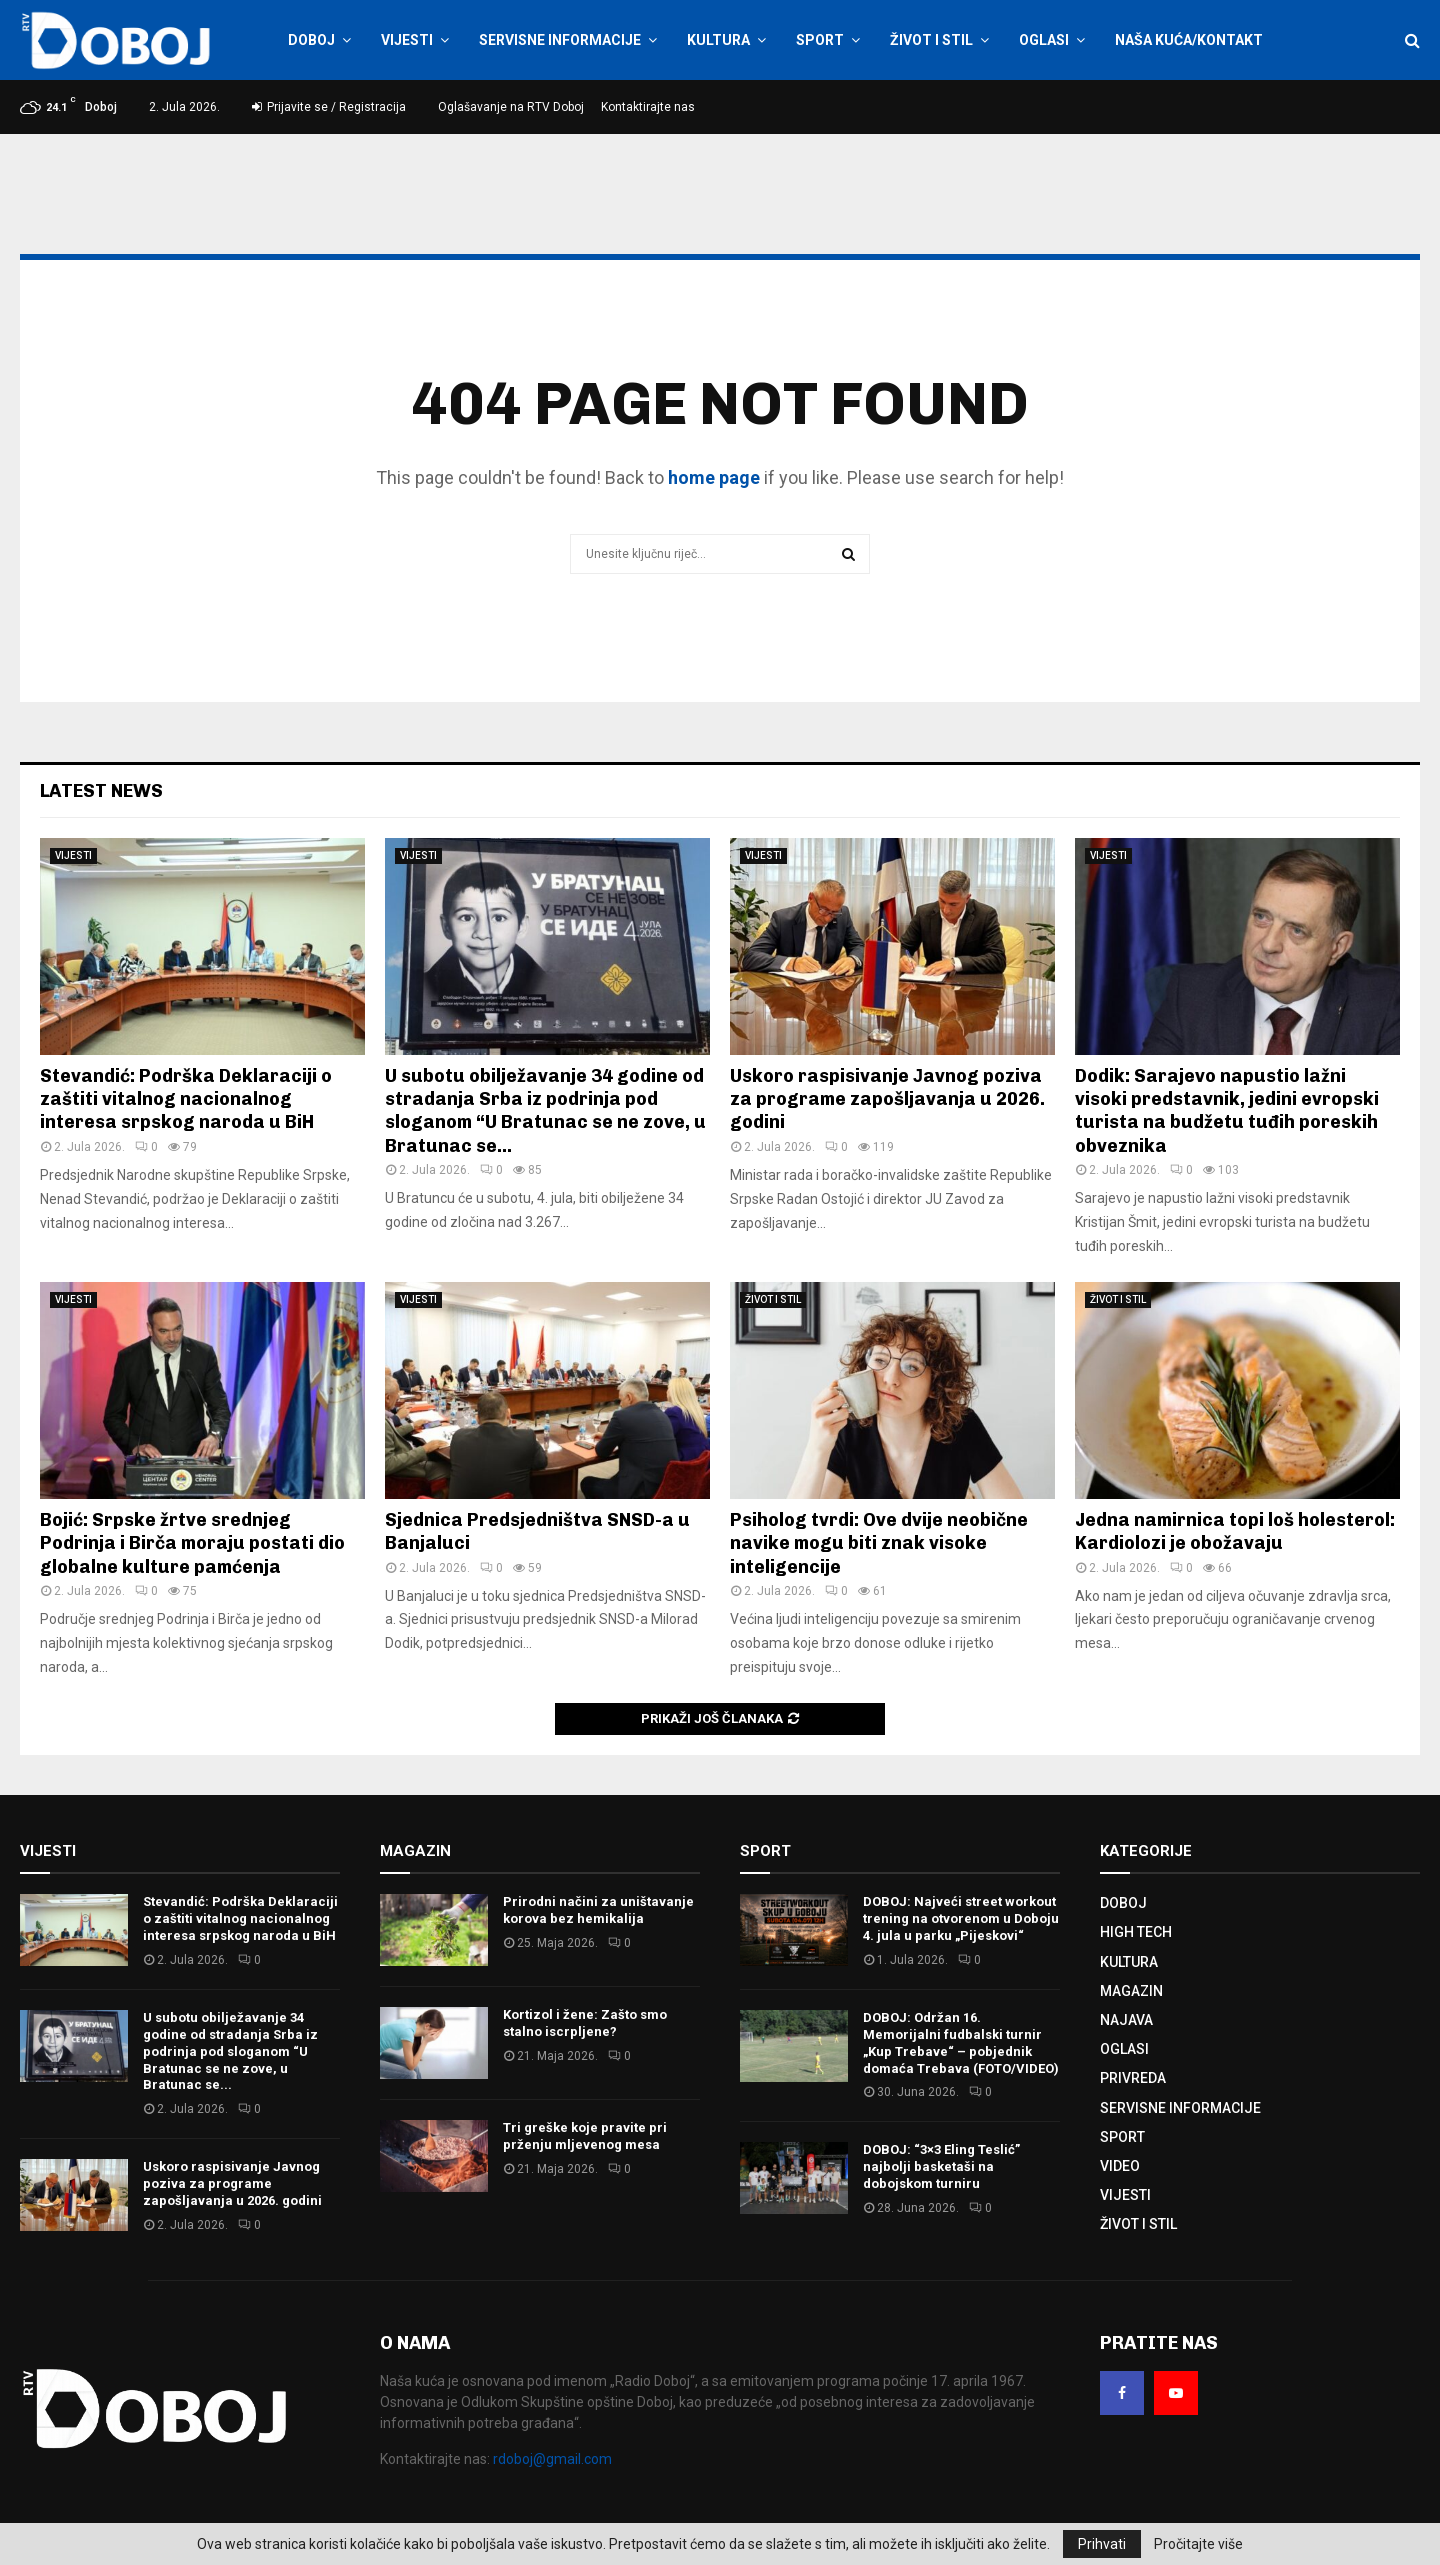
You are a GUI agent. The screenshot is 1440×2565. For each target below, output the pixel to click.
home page (714, 477)
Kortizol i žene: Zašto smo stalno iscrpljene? (585, 2023)
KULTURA (718, 40)
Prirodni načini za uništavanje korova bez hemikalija (598, 1910)
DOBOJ (311, 40)
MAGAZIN (1131, 1991)
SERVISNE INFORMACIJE (560, 40)
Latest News (101, 791)
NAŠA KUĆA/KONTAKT (1189, 40)
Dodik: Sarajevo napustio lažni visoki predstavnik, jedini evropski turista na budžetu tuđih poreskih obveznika (1227, 1111)
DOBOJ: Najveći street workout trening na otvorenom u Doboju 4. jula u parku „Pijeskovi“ (961, 1918)
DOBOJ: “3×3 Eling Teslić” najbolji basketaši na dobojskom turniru (941, 2166)
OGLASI (1044, 40)
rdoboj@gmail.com (552, 2459)
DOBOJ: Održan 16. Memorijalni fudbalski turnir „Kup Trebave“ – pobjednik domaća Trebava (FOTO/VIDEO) (961, 2043)
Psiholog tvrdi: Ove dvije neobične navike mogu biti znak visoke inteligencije (879, 1543)
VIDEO (1120, 2166)
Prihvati (1102, 2544)
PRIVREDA (1133, 2078)
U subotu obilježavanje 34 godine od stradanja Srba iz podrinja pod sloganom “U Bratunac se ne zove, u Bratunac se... (545, 1111)
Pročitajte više (1198, 2544)
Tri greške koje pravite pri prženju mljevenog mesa (585, 2136)
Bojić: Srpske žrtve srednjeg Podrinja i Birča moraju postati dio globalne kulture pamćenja (192, 1543)
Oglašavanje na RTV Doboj (511, 107)
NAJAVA (1126, 2020)
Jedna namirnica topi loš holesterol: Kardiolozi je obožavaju (1235, 1531)
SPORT (820, 40)
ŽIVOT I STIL (931, 40)
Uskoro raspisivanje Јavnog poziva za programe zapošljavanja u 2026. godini (887, 1099)
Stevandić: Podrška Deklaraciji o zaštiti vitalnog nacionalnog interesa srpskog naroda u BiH (186, 1099)
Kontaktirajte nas (648, 107)
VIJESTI (407, 40)
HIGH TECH (1136, 1932)
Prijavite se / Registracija (329, 107)
